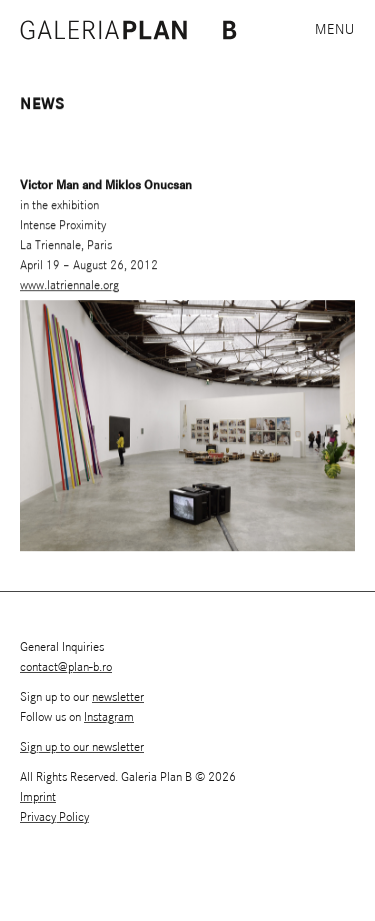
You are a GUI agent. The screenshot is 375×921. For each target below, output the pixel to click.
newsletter (118, 697)
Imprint (38, 797)
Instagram (109, 717)
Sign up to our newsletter (82, 747)
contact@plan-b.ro (66, 667)
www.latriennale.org (69, 285)
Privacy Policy (54, 817)
